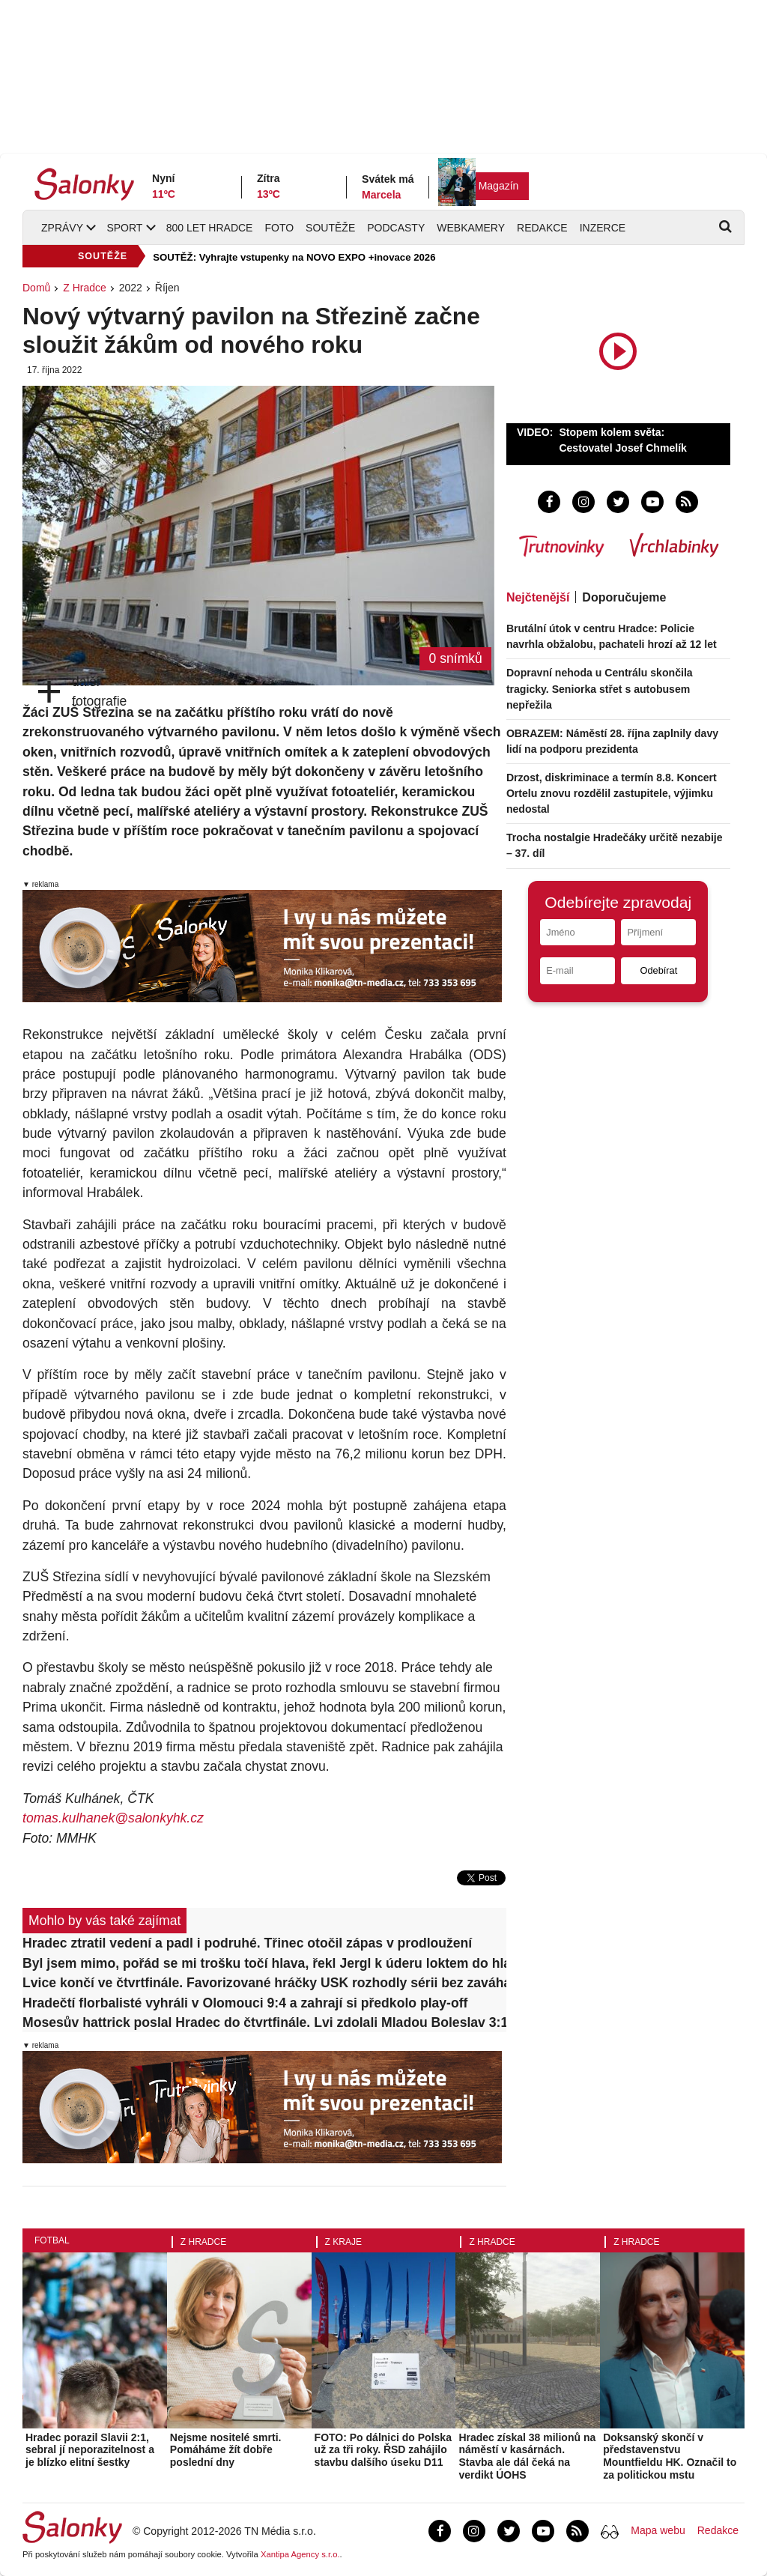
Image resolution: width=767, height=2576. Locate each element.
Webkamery (471, 228)
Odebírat (658, 970)
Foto (279, 228)
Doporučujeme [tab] (624, 597)
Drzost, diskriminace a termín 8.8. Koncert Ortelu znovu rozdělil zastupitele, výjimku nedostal (611, 793)
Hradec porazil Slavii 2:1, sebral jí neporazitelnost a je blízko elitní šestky (89, 2450)
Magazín (499, 186)
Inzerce (602, 228)
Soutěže (330, 228)
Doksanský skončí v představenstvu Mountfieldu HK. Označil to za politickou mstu (669, 2456)
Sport (124, 228)
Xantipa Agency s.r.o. (300, 2554)
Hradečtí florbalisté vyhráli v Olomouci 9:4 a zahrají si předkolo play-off (244, 2002)
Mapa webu (658, 2530)
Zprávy (62, 228)
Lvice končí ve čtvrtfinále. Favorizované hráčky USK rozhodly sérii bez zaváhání (264, 1982)
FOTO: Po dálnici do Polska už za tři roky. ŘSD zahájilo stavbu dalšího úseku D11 (383, 2450)
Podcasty (396, 228)
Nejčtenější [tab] (537, 597)
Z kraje (343, 2242)
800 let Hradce (209, 228)
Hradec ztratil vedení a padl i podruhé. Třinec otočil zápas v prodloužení (247, 1943)
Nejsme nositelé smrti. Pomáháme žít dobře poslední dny (226, 2450)
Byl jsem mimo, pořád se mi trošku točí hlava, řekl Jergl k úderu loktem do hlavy (264, 1963)
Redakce (542, 228)
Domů (36, 288)
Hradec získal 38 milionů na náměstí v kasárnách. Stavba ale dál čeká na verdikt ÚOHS (526, 2456)
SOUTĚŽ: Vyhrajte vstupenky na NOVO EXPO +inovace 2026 (294, 257)
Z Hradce (84, 288)
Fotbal (52, 2240)
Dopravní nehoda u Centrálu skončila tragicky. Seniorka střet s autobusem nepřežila (599, 688)
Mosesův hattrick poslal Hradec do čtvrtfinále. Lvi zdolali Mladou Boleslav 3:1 (264, 2022)
